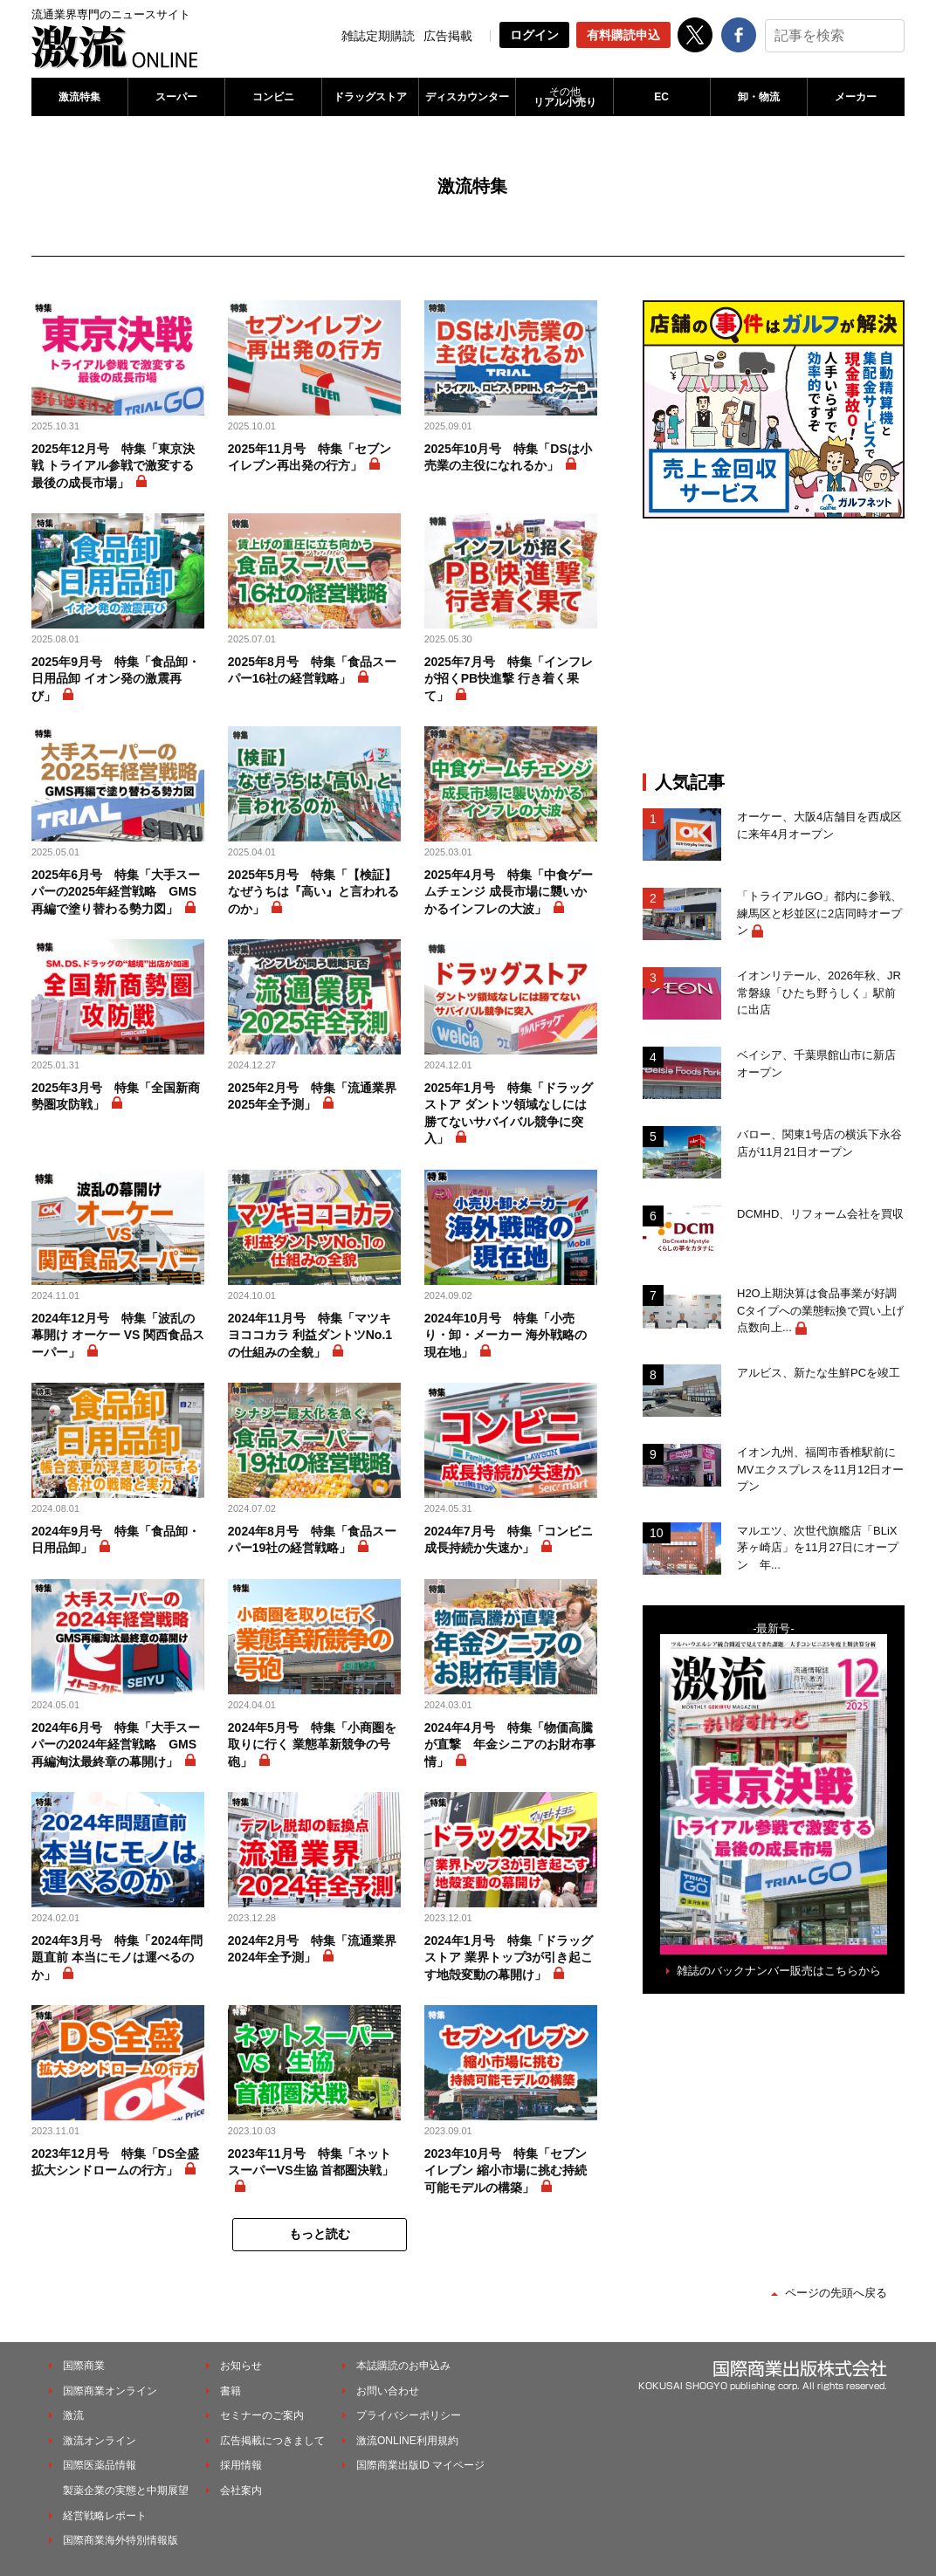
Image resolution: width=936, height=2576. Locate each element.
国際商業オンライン (110, 2391)
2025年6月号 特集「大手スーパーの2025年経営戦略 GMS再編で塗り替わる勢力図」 (115, 892)
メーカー (856, 97)
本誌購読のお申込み (403, 2365)
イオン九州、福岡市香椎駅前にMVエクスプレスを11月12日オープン (820, 1469)
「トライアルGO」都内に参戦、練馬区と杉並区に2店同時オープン (819, 913)
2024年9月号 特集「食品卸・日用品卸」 (115, 1540)
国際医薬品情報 (99, 2465)
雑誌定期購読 (378, 36)
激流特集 (79, 97)
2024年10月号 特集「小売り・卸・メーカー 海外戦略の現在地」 (505, 1335)
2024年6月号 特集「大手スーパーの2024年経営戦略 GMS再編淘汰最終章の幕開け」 (115, 1745)
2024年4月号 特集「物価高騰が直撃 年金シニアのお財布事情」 (509, 1745)
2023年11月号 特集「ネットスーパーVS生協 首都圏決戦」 (311, 2162)
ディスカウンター (467, 97)
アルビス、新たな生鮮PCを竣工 (818, 1372)
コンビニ (273, 97)
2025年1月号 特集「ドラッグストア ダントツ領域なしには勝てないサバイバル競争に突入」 (508, 1113)
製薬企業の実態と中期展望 (126, 2490)
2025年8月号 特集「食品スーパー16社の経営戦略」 (312, 670)
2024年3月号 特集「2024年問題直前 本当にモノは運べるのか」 (117, 1958)
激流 (73, 2415)
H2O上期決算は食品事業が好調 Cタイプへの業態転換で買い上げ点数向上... (821, 1310)
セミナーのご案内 (262, 2415)
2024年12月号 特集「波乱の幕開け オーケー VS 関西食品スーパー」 (117, 1335)
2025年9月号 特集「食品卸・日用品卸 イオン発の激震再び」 (115, 679)
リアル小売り (564, 97)
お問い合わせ (387, 2391)
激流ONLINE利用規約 (407, 2440)
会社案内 (241, 2490)
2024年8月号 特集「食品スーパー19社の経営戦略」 (312, 1540)
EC (661, 97)
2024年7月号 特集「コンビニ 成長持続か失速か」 (510, 1540)
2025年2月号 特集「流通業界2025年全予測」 (312, 1096)
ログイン (534, 35)
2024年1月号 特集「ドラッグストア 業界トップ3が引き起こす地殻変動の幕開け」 (509, 1958)
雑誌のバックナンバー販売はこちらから (779, 1970)
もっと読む (319, 2234)
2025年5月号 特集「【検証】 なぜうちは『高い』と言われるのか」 (313, 892)
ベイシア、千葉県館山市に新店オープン (816, 1063)
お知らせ (241, 2365)
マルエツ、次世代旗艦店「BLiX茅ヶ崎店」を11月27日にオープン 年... (817, 1547)
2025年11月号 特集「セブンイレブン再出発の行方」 (309, 457)
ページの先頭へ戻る (836, 2292)
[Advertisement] (774, 645)
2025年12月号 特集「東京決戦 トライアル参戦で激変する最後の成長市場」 (113, 466)
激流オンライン (99, 2440)
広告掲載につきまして (272, 2440)
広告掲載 (447, 36)
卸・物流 (759, 97)
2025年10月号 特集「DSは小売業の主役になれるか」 (508, 457)
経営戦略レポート (105, 2516)
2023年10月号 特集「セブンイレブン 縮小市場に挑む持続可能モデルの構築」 (506, 2171)
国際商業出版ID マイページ (420, 2465)
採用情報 (241, 2465)
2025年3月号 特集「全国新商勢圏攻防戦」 (115, 1096)
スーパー (176, 97)
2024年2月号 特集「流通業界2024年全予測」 (312, 1949)
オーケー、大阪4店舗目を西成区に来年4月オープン (819, 825)
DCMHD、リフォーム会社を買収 (820, 1213)
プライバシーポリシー (408, 2415)
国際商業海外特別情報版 (120, 2540)
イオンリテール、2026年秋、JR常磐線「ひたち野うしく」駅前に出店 (819, 992)
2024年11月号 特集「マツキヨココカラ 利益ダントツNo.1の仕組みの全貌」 (310, 1335)
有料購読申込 (623, 35)
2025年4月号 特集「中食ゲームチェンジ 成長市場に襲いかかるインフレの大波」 (508, 892)
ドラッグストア (370, 97)
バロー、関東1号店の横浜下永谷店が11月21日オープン (819, 1143)
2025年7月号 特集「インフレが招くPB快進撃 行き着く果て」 (508, 679)
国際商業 (84, 2365)
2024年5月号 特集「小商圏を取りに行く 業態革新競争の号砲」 (312, 1745)
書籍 (230, 2391)
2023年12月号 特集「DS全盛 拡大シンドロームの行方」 (115, 2162)
